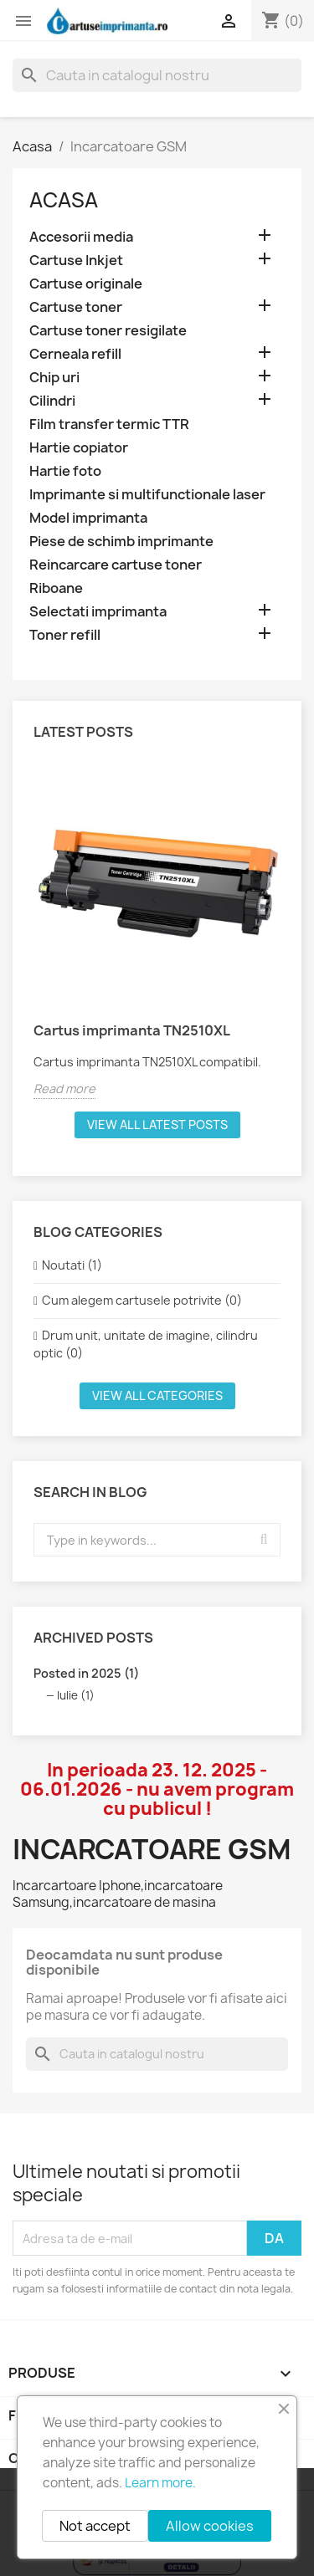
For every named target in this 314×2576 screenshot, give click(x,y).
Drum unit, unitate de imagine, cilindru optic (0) (145, 1344)
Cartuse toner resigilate (108, 331)
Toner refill (64, 635)
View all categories (157, 1395)
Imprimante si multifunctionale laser (147, 494)
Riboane (56, 588)
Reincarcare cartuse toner (115, 565)
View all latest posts (157, 1124)
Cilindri (52, 401)
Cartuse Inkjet (76, 260)
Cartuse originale (85, 284)
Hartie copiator (78, 448)
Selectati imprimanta (98, 612)
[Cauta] (157, 75)
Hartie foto (65, 471)
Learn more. (160, 2483)
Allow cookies (210, 2526)
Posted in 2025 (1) (86, 1673)
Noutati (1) (72, 1265)
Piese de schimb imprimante (121, 541)
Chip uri (54, 377)
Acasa (63, 200)
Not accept (95, 2526)
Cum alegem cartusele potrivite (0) (142, 1300)
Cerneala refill (75, 354)
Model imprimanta (88, 518)
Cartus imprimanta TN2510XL (131, 1030)
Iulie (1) (76, 1695)
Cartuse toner (75, 307)
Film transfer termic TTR (109, 424)
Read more (64, 1088)
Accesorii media (81, 237)
